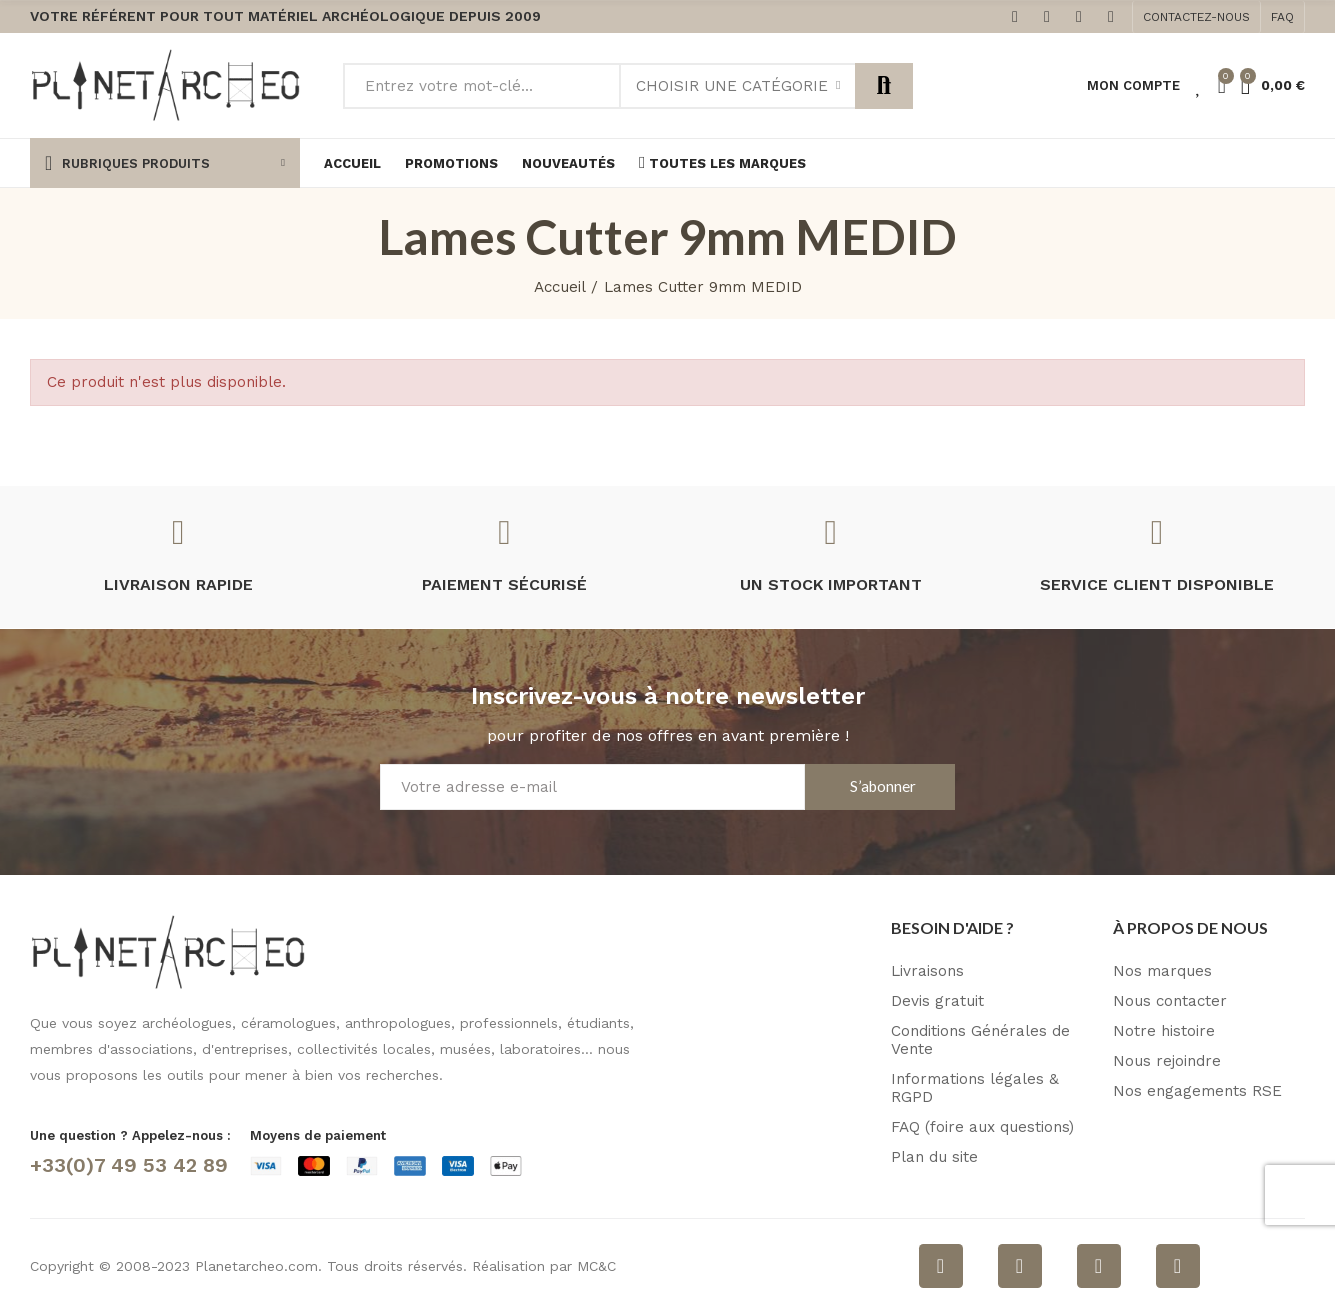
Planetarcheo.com (256, 1266)
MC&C (596, 1266)
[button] (1196, 17)
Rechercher (884, 86)
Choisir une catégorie (732, 86)
